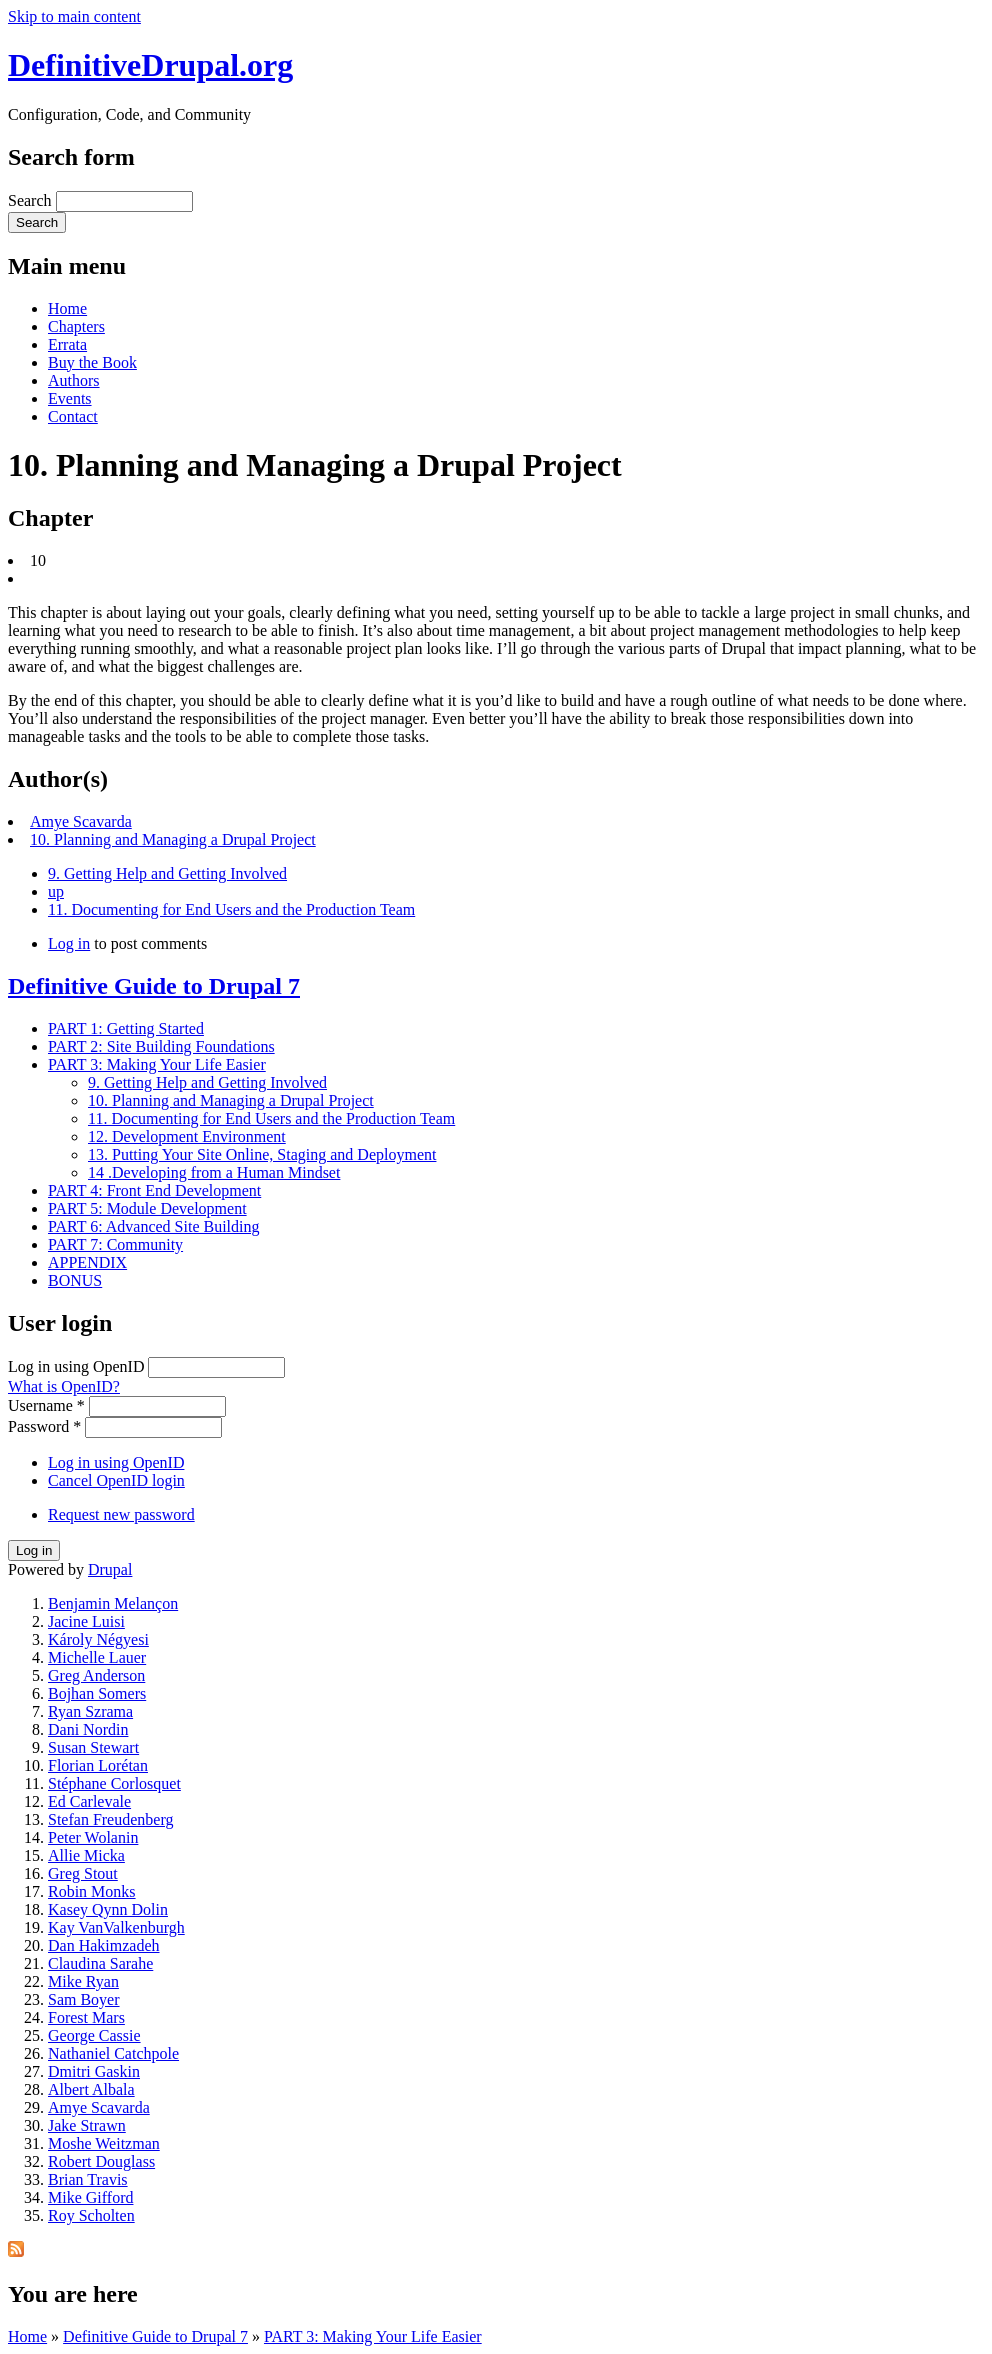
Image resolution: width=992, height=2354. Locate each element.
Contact (73, 416)
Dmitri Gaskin (94, 2071)
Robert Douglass (101, 2161)
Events (70, 398)
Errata (67, 344)
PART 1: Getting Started (126, 1028)
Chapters (76, 326)
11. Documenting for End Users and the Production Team (231, 909)
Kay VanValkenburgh (116, 1927)
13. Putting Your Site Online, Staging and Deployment (262, 1154)
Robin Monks (92, 1891)
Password (44, 1426)
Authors (74, 380)
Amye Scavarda (81, 821)
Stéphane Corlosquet (114, 1783)
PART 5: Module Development (147, 1208)
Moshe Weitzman (104, 2143)
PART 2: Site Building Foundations (161, 1046)
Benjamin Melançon (113, 1603)
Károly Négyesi (98, 1639)
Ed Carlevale (89, 1801)
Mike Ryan (83, 1981)
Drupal (110, 1569)
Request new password (121, 1514)
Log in (69, 943)
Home (67, 308)
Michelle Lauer (97, 1657)
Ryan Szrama (90, 1711)
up (56, 891)
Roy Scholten (91, 2215)
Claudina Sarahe (100, 1963)
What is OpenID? (64, 1386)
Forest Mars (86, 2017)
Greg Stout (83, 1873)
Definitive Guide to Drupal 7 (154, 986)
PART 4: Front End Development (154, 1190)
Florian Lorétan (98, 1765)
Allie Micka (86, 1855)
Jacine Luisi (86, 1621)
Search (32, 200)
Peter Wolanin (93, 1837)
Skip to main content (74, 16)
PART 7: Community (115, 1244)
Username (46, 1405)
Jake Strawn (87, 2125)
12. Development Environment (187, 1136)
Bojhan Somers (97, 1693)
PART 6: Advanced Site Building (154, 1226)
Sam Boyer (84, 1999)
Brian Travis (88, 2179)
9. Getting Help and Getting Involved (167, 873)
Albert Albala (91, 2089)
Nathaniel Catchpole (113, 2053)
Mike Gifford (90, 2197)
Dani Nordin (88, 1729)
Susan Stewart (93, 1747)
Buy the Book (92, 362)
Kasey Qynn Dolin (108, 1909)
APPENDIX (87, 1262)
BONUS (75, 1280)
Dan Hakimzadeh (104, 1945)
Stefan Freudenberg (110, 1819)
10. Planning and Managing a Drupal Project (173, 839)
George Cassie (94, 2035)
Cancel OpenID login (116, 1480)
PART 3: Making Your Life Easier (157, 1064)
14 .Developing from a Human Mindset (214, 1172)
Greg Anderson (96, 1675)
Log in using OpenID (78, 1366)
